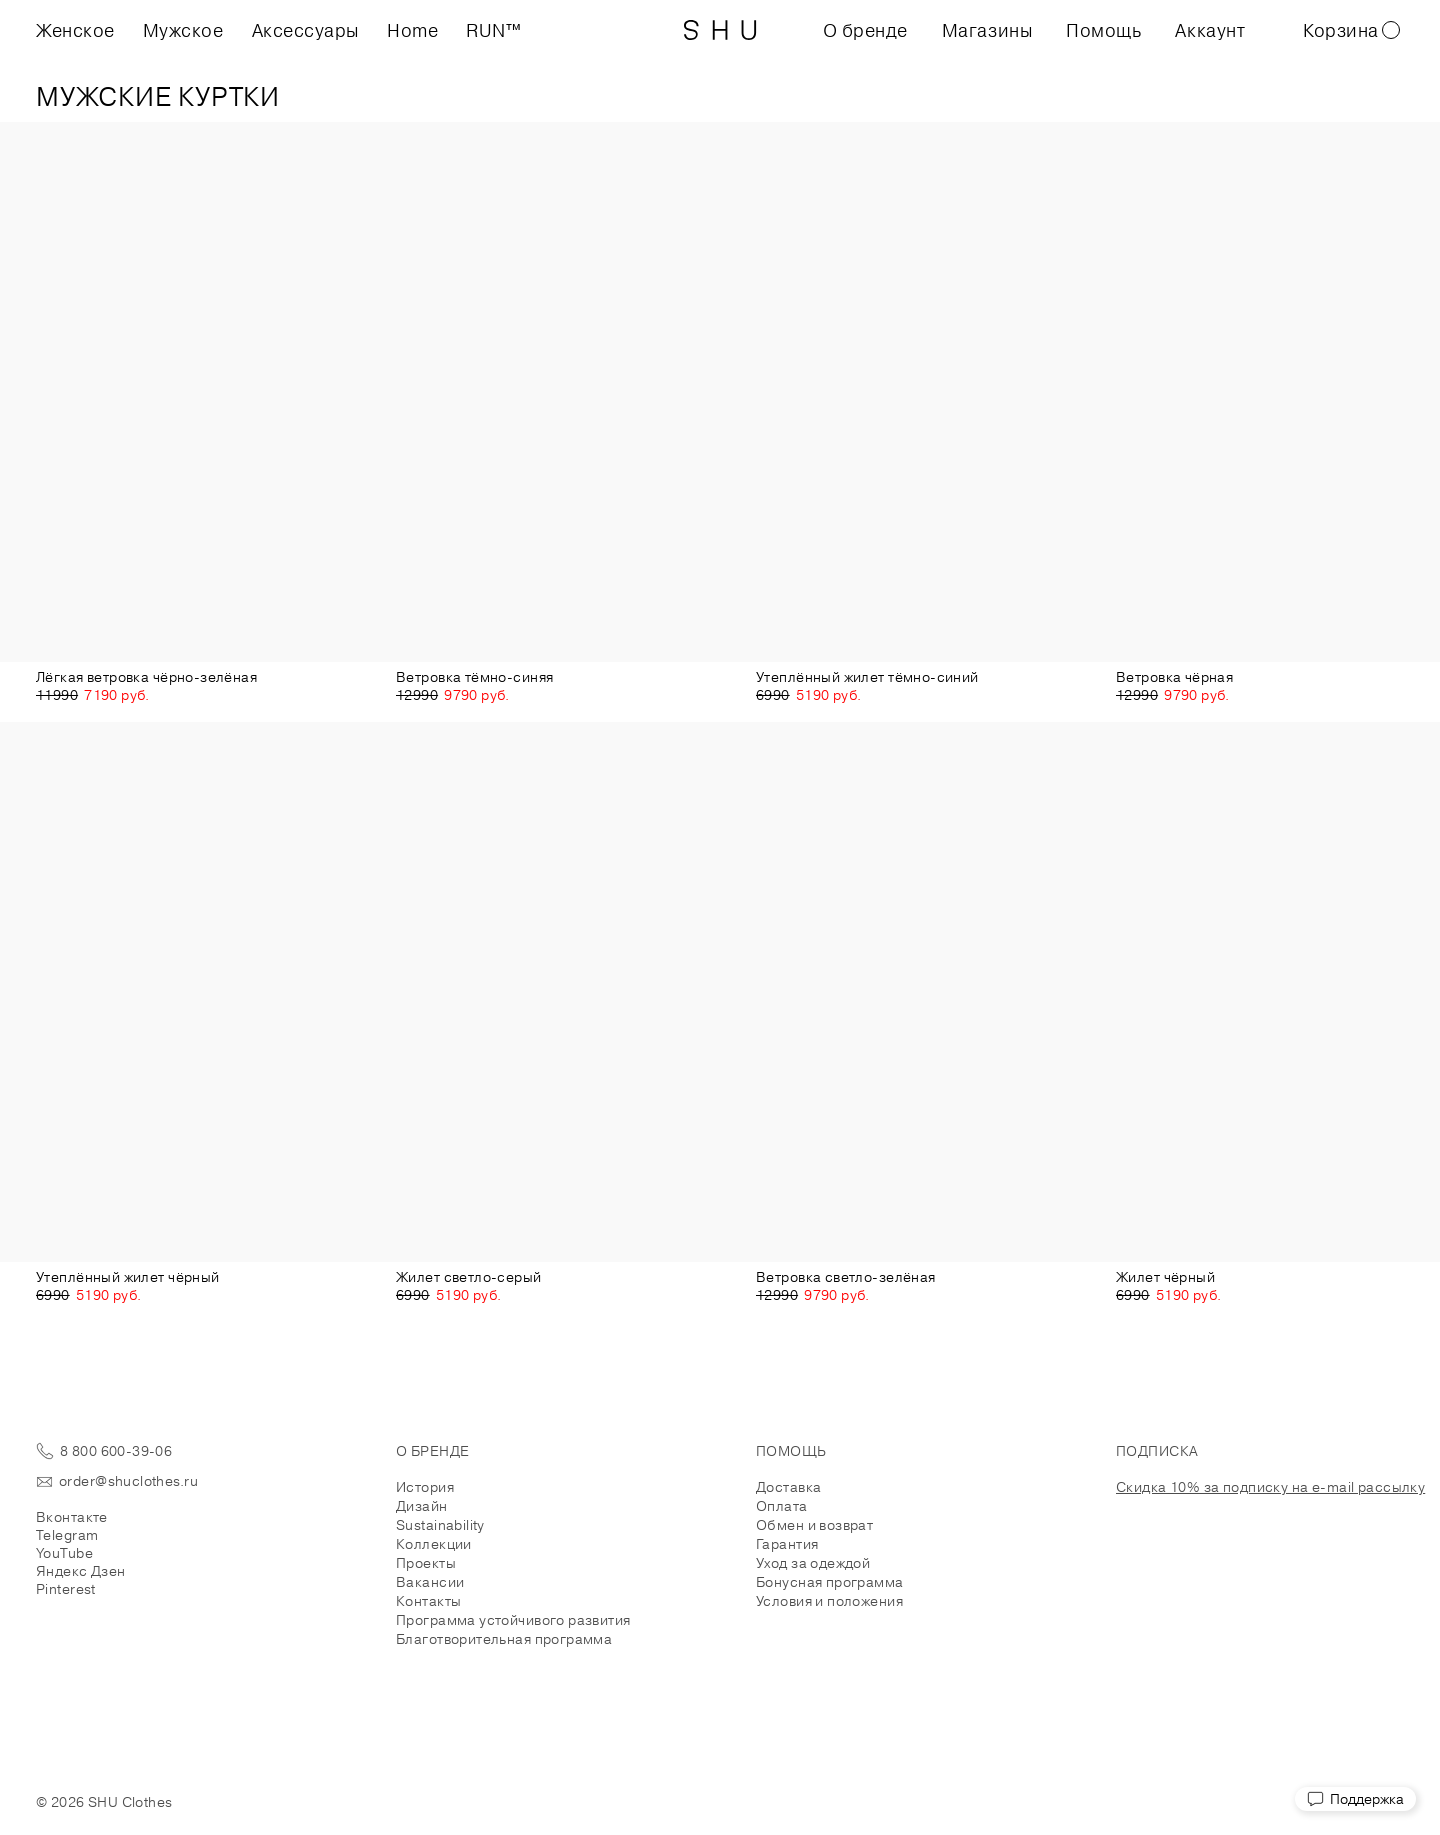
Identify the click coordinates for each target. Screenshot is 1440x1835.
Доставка (788, 1487)
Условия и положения (829, 1601)
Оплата (782, 1506)
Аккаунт (1210, 30)
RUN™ (493, 30)
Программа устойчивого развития (513, 1620)
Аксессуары (305, 30)
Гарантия (787, 1544)
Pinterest (66, 1589)
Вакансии (430, 1582)
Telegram (67, 1535)
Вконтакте (72, 1517)
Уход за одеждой (813, 1563)
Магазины (987, 30)
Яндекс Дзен (81, 1571)
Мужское (183, 30)
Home (412, 30)
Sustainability (440, 1525)
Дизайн (422, 1506)
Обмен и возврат (814, 1525)
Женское (75, 30)
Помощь (1103, 30)
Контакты (428, 1601)
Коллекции (434, 1544)
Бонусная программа (830, 1582)
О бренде (865, 30)
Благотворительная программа (504, 1639)
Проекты (426, 1563)
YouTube (64, 1553)
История (425, 1487)
